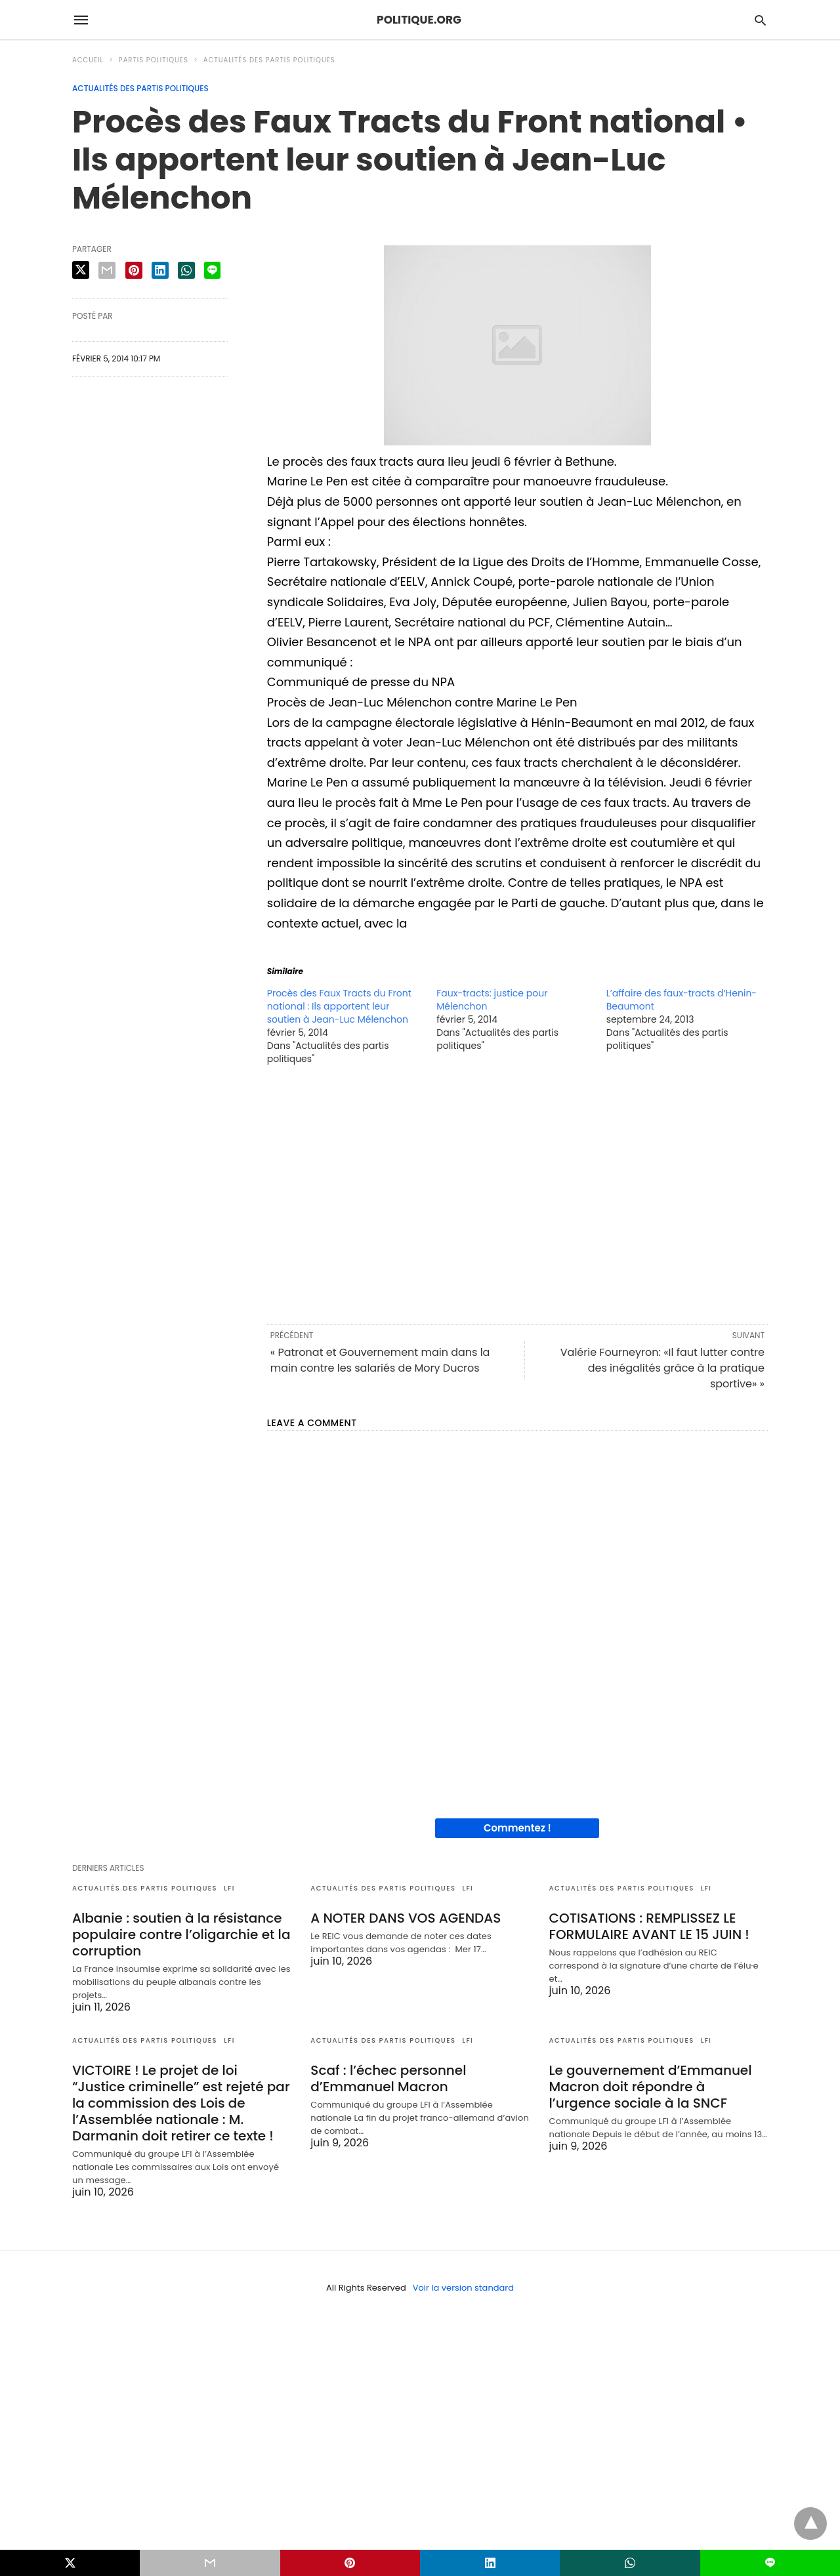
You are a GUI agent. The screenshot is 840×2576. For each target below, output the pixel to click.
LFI (229, 1888)
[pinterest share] (133, 270)
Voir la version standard (463, 2287)
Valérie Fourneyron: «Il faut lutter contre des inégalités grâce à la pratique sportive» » (662, 1368)
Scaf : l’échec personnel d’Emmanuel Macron (388, 2078)
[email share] (107, 270)
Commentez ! (517, 1828)
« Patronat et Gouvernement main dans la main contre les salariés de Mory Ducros (380, 1360)
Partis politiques (153, 60)
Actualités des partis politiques (269, 60)
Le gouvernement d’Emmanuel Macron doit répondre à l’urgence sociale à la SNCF (650, 2086)
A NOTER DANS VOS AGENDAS (405, 1918)
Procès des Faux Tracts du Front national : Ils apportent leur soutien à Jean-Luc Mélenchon (339, 1006)
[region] (517, 1194)
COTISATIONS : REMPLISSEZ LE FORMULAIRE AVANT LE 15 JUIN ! (649, 1926)
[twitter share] (80, 270)
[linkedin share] (160, 270)
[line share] (212, 270)
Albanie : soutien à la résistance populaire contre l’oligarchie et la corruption (181, 1934)
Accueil (88, 60)
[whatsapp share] (186, 270)
